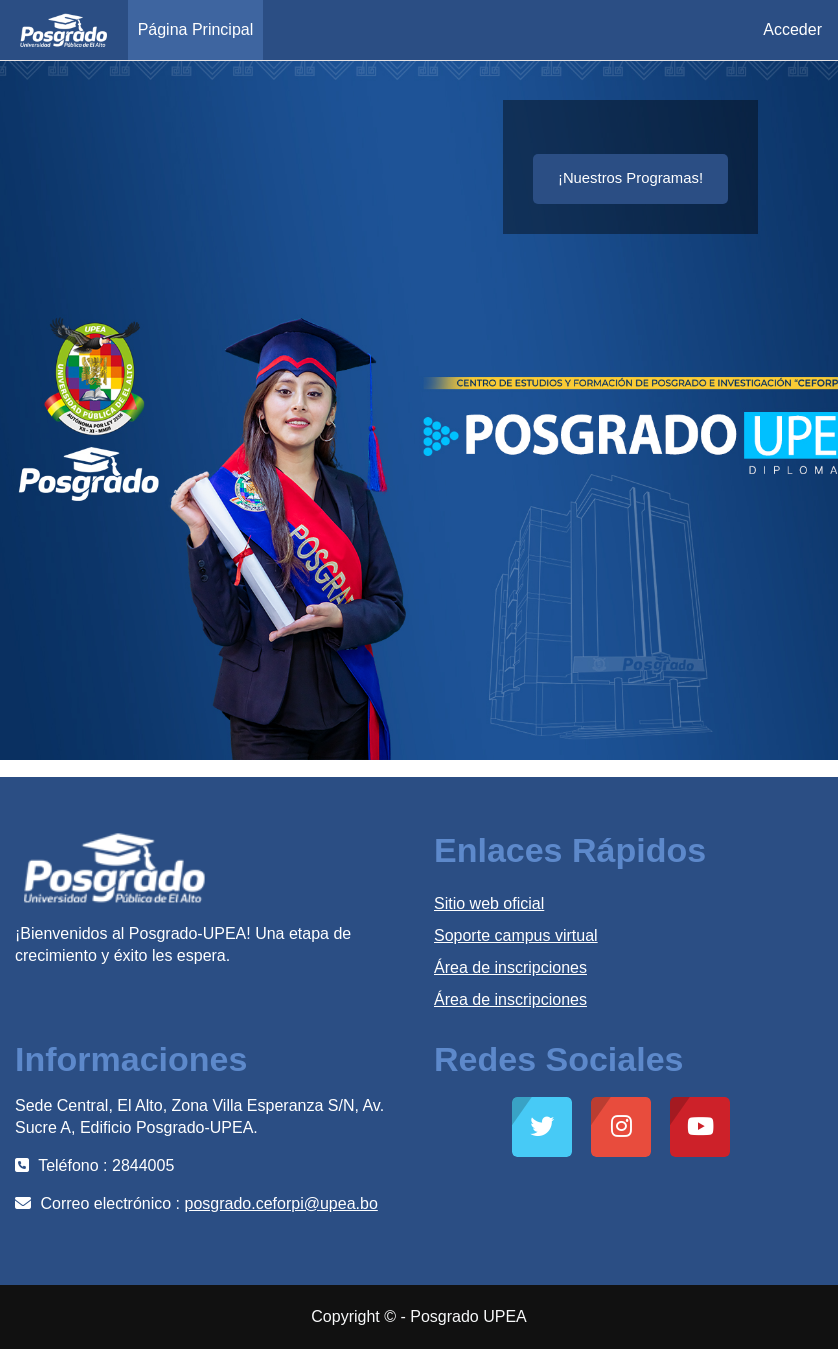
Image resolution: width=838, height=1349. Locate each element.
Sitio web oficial (489, 903)
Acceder (792, 29)
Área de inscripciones (510, 967)
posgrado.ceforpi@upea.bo (281, 1203)
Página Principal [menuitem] (196, 29)
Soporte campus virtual (516, 935)
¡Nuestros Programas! (630, 178)
